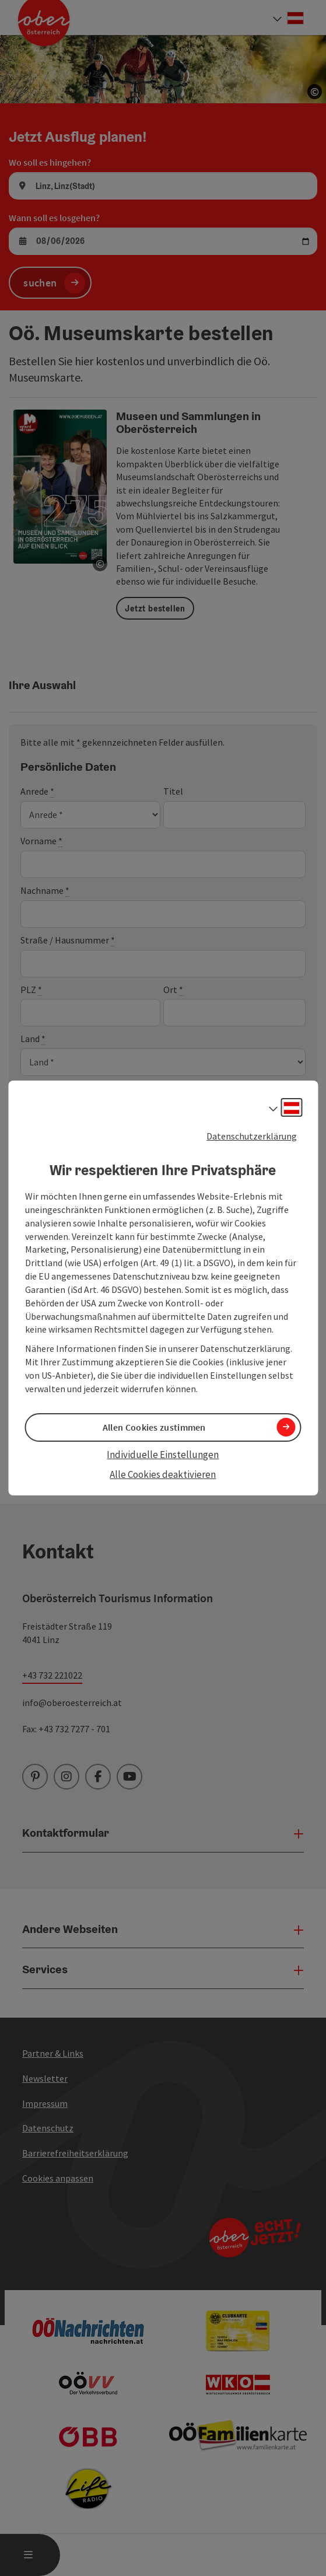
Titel (173, 791)
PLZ (31, 990)
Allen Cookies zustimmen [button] (154, 1427)
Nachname (44, 891)
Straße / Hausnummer (67, 940)
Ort (173, 990)
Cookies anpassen (57, 2178)
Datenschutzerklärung (251, 1136)
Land (32, 1039)
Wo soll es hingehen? (50, 162)
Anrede (37, 791)
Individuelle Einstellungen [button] (163, 1454)
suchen (40, 282)
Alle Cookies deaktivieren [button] (163, 1474)
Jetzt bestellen (155, 608)
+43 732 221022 (52, 1675)
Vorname (41, 841)
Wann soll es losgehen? (54, 217)
